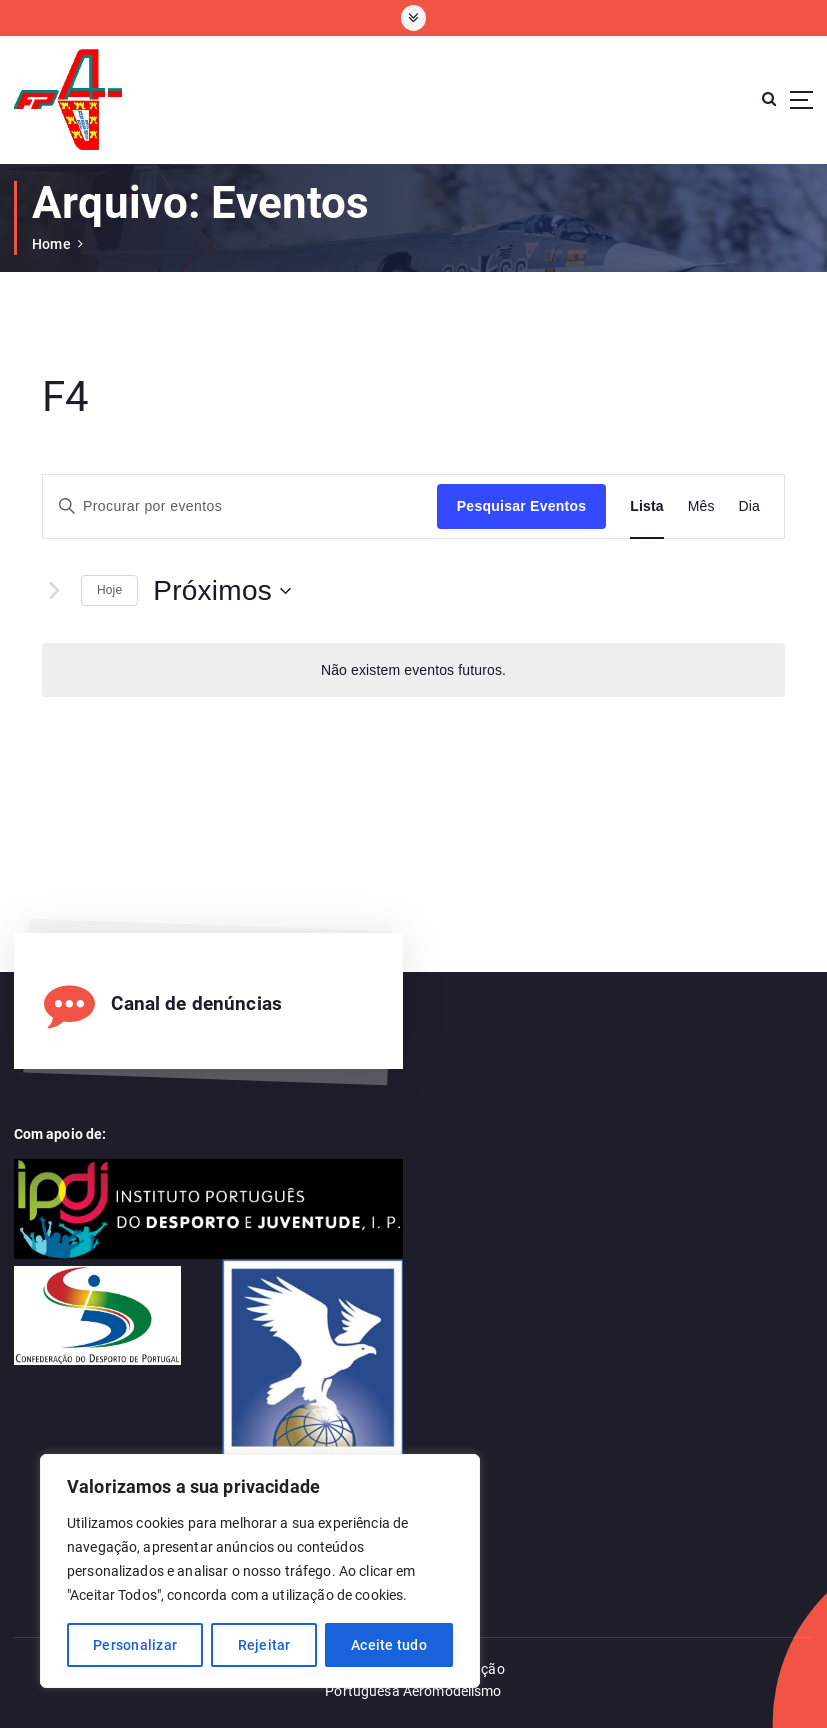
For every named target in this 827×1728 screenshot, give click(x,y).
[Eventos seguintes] (54, 591)
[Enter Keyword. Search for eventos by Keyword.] (240, 506)
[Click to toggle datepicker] (222, 591)
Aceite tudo (389, 1645)
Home (51, 244)
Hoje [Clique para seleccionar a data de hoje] (109, 590)
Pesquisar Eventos (522, 506)
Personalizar (135, 1645)
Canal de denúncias (196, 1004)
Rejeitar (264, 1645)
